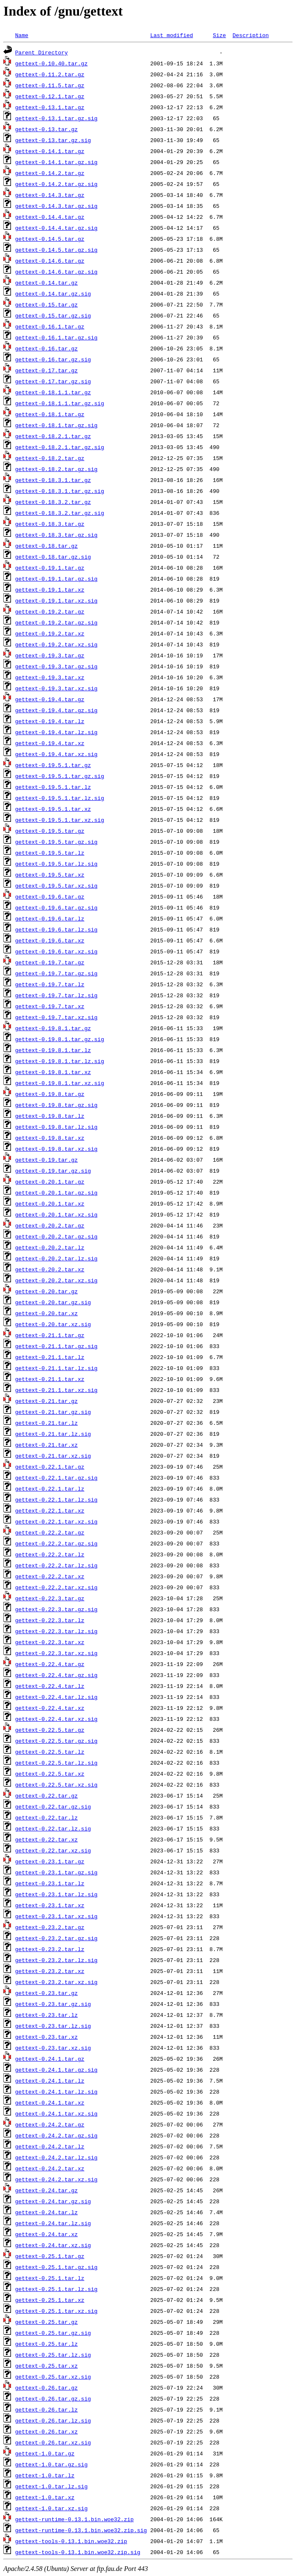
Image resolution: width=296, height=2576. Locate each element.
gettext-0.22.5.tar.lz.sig (56, 1762)
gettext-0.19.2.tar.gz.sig (56, 622)
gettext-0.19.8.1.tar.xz (53, 1072)
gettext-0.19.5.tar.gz (49, 830)
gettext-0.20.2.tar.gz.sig (56, 1236)
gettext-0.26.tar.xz (46, 2431)
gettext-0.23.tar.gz (46, 1993)
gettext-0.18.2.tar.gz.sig (56, 469)
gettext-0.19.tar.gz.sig (53, 1170)
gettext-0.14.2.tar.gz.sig (56, 184)
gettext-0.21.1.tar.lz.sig (56, 1368)
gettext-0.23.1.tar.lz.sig (56, 1894)
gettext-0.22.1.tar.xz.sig (56, 1521)
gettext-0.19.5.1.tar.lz (53, 787)
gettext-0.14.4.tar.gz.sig (56, 227)
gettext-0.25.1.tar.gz (49, 2256)
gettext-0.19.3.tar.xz (49, 677)
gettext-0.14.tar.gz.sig (53, 293)
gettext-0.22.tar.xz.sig (53, 1850)
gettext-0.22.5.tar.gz (49, 1729)
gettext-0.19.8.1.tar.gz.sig (59, 1039)
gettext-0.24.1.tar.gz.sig (56, 2069)
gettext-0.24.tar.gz (46, 2190)
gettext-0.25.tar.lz (46, 2343)
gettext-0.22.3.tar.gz (49, 1598)
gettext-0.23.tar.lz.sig (53, 2026)
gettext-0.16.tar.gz (46, 348)
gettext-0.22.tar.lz (46, 1817)
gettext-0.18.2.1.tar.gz (53, 436)
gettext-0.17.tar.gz (46, 370)
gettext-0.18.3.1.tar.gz (53, 480)
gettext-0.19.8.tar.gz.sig (56, 1105)
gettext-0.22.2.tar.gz (49, 1532)
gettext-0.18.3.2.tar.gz (53, 502)
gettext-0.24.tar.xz (46, 2234)
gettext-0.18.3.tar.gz (49, 524)
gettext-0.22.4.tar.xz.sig (56, 1719)
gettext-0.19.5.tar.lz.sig (56, 863)
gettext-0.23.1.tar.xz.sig (56, 1916)
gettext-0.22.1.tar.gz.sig (56, 1477)
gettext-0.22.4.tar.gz (49, 1664)
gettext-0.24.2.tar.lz (49, 2146)
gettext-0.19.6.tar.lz (49, 918)
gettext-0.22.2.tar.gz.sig (56, 1543)
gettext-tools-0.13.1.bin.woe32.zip (71, 2541)
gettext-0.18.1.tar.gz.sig (56, 425)
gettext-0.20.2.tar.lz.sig (56, 1258)
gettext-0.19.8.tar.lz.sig (56, 1127)
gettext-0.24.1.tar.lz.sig (56, 2091)
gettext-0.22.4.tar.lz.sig (56, 1697)
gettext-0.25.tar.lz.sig (53, 2354)
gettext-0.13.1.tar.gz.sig (56, 118)
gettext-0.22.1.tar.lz (49, 1488)
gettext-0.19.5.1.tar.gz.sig (59, 776)
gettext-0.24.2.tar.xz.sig (56, 2179)
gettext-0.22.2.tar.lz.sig (56, 1565)
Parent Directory (41, 52)
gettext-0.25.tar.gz (46, 2322)
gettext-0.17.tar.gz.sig (53, 381)
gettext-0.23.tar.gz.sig (53, 2004)
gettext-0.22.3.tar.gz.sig (56, 1609)
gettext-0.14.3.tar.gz (49, 195)
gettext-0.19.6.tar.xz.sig (56, 951)
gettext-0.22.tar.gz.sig (53, 1806)
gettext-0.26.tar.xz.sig (53, 2442)
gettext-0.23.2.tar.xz (49, 1971)
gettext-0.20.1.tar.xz (49, 1203)
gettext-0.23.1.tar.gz (49, 1861)
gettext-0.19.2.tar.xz (49, 633)
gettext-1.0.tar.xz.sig (51, 2508)
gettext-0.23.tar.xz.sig (53, 2047)
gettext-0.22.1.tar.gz (49, 1466)
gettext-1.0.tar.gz (44, 2453)
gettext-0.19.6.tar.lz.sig (56, 929)
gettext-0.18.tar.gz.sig (53, 556)
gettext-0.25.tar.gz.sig (53, 2332)
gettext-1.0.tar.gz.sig (51, 2464)
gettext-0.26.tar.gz (46, 2387)
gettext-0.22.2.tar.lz (49, 1554)
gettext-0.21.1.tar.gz (49, 1335)
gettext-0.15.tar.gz (46, 304)
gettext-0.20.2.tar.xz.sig (56, 1280)
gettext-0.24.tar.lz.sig (53, 2223)
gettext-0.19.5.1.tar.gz (53, 765)
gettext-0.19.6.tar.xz (49, 940)
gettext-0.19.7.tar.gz (49, 962)
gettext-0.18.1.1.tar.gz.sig (59, 403)
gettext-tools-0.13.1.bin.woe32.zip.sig (77, 2552)
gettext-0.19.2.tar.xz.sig (56, 644)
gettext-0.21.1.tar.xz (49, 1379)
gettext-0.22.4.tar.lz (49, 1686)
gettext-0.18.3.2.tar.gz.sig (59, 513)
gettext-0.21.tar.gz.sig (53, 1412)
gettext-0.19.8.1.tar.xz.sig (59, 1083)
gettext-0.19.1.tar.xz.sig (56, 600)
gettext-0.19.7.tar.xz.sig (56, 1017)
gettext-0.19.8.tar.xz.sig (56, 1148)
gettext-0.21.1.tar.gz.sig (56, 1346)
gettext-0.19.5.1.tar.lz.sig (59, 798)
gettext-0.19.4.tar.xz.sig (56, 754)
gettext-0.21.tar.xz (46, 1444)
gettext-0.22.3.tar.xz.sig (56, 1653)
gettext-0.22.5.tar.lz (49, 1751)
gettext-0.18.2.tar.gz (49, 458)
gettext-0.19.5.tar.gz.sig (56, 841)
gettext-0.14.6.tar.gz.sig (56, 271)
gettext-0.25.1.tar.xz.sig (56, 2311)
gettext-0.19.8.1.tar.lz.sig (59, 1061)
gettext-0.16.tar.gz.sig (53, 359)
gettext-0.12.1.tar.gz (49, 96)
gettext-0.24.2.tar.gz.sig (56, 2135)
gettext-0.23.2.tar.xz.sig (56, 1982)
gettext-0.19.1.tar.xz (49, 589)
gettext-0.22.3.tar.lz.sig (56, 1631)
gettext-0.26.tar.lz (46, 2409)
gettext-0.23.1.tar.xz (49, 1905)
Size (219, 35)
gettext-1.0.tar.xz (44, 2497)
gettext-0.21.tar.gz (46, 1401)
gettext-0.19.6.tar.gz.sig (56, 907)
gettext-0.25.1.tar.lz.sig (56, 2289)
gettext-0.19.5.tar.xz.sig (56, 885)
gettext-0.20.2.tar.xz (49, 1269)
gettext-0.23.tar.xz (46, 2036)
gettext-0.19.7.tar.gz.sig (56, 973)
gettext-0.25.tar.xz (46, 2365)
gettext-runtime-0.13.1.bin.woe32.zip (74, 2519)
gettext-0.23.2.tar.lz (49, 1949)
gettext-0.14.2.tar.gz (49, 173)
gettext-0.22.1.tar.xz (49, 1510)
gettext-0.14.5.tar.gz (49, 238)
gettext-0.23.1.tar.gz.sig (56, 1872)
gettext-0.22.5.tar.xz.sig (56, 1784)
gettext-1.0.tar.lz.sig (51, 2486)
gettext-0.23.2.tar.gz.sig (56, 1938)
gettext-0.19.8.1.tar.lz (53, 1050)
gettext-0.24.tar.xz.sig (53, 2245)
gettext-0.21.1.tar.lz (49, 1357)
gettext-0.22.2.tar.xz (49, 1576)
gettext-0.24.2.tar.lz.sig (56, 2157)
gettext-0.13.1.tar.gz (49, 107)
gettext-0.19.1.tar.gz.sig (56, 578)
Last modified (171, 35)
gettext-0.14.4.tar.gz (49, 217)
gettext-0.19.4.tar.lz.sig (56, 732)
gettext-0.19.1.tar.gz (49, 567)
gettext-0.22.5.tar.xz (49, 1773)
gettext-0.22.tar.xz (46, 1839)
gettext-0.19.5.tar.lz (49, 852)
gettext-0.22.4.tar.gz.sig (56, 1675)
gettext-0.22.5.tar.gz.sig (56, 1740)
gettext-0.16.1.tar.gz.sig (56, 337)
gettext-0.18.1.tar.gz (49, 414)
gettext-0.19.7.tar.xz (49, 1006)
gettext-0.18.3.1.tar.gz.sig (59, 491)
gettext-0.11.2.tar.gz (49, 74)
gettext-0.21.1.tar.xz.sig (56, 1390)
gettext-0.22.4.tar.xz (49, 1708)
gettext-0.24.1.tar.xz (49, 2102)
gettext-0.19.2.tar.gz (49, 611)
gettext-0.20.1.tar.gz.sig (56, 1192)
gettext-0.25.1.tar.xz (49, 2300)
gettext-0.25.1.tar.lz (49, 2278)
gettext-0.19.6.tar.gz (49, 896)
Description (251, 35)
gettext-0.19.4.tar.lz (49, 721)
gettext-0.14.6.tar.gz (49, 260)
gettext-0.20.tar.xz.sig (53, 1324)
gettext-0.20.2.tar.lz (49, 1247)
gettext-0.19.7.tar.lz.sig (56, 995)
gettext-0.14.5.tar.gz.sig (56, 249)
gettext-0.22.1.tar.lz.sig (56, 1499)
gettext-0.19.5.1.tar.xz (53, 809)
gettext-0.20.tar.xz (46, 1313)
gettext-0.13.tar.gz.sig (53, 140)
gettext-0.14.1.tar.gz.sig (56, 162)
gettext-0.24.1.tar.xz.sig (56, 2113)
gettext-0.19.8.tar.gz (49, 1094)
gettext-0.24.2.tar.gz (49, 2124)
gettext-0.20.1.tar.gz (49, 1181)
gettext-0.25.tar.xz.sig (53, 2376)
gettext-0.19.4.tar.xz (49, 743)
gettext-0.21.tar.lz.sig (53, 1433)
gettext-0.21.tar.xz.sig (53, 1455)
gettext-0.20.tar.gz (46, 1291)
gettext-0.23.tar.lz (46, 2015)
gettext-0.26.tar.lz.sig (53, 2420)
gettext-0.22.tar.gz (46, 1795)
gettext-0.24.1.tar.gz (49, 2058)
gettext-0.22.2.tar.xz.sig (56, 1587)
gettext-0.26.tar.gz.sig (53, 2398)
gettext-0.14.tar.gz (46, 282)
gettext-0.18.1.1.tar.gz (53, 392)
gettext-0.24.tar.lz (46, 2212)
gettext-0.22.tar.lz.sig (53, 1828)
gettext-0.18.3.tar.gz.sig (56, 534)
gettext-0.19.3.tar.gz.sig (56, 666)
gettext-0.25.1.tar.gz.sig (56, 2267)
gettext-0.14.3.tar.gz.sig (56, 206)
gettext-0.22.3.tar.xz (49, 1642)
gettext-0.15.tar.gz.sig (53, 315)
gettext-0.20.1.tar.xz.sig (56, 1214)
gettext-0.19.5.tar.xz (49, 874)
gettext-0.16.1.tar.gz (49, 326)
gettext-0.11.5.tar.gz (49, 85)
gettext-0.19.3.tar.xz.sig (56, 688)
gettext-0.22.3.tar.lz (49, 1620)
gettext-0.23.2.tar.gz (49, 1927)
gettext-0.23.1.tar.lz (49, 1883)
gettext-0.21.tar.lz (46, 1423)
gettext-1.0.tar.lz (44, 2475)
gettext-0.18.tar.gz (46, 545)
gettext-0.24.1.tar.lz (49, 2080)
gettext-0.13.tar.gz (46, 129)
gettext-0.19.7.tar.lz (49, 984)
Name (21, 35)
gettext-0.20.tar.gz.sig (53, 1302)
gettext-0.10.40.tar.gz (51, 63)
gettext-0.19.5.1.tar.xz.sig (59, 820)
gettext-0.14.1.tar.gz (49, 151)
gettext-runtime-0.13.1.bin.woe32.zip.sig (81, 2530)
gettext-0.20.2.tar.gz (49, 1225)
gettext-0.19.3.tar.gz (49, 655)
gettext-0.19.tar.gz (46, 1159)
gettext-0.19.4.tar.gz (49, 699)
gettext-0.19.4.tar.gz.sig (56, 710)
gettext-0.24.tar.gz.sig (53, 2201)
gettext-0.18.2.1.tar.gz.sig (59, 447)
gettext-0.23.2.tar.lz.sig (56, 1960)
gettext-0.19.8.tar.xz (49, 1137)
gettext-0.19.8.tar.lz (49, 1116)
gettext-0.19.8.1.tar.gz (53, 1028)
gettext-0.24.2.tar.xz (49, 2168)
